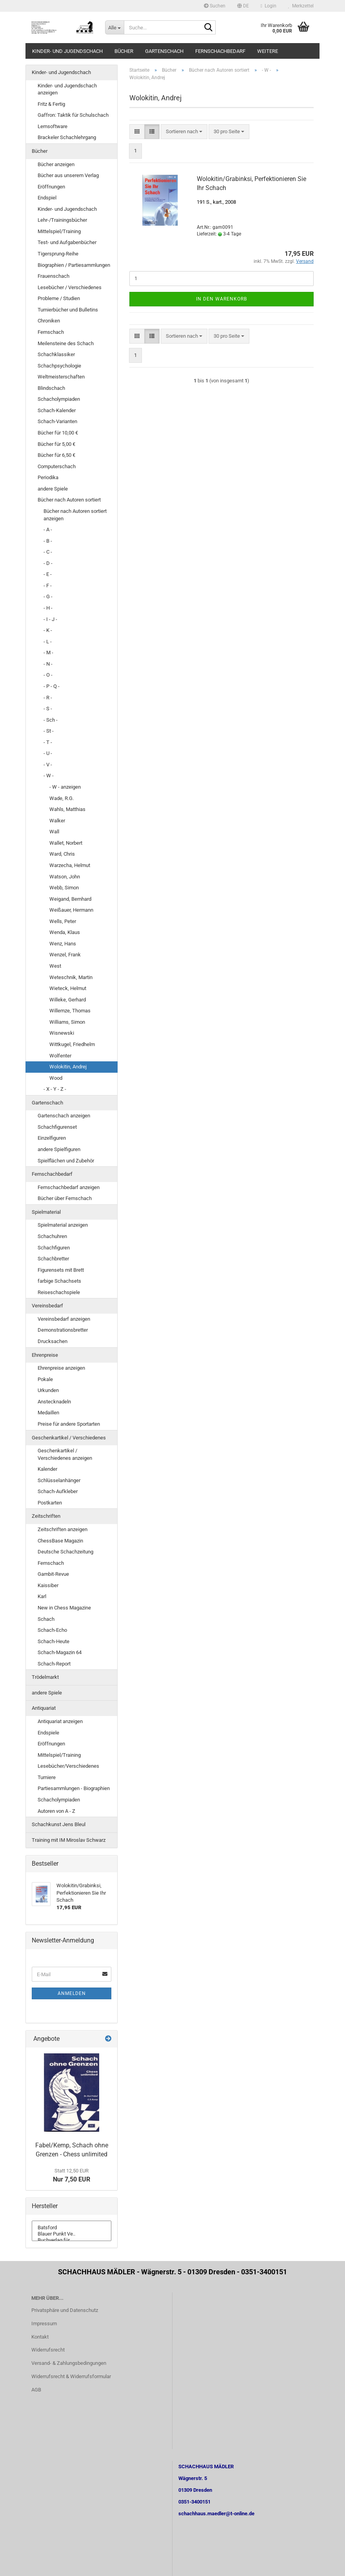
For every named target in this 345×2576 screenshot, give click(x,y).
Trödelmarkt (45, 1677)
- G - (48, 596)
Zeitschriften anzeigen (62, 1529)
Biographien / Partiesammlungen (74, 265)
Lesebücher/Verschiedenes (68, 1766)
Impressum (44, 2323)
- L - (48, 641)
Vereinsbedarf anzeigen (64, 1319)
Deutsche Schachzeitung (65, 1552)
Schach (46, 1619)
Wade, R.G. (61, 798)
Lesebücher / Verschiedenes (70, 287)
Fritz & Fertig (51, 104)
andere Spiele (53, 489)
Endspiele (48, 1733)
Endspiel (47, 198)
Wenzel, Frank (65, 955)
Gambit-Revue (53, 1574)
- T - (48, 742)
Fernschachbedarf (220, 51)
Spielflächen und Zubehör (66, 1161)
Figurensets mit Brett (61, 1270)
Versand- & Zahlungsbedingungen (68, 2363)
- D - (48, 563)
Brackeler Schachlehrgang (67, 137)
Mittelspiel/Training (59, 231)
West (55, 966)
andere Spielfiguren (59, 1149)
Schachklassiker (56, 354)
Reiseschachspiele (59, 1292)
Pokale (45, 1379)
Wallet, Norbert (65, 843)
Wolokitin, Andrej (68, 1067)
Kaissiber (48, 1585)
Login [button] (268, 6)
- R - (48, 698)
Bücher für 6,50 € (56, 455)
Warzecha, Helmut (69, 865)
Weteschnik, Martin (71, 977)
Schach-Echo (52, 1630)
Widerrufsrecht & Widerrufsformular (71, 2376)
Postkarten (50, 1503)
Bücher (123, 51)
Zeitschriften (46, 1516)
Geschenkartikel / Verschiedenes (69, 1438)
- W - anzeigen (65, 787)
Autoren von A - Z (56, 1811)
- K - (48, 630)
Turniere (47, 1777)
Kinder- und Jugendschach (67, 51)
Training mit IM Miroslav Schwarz (68, 1840)
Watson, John (64, 877)
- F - (48, 585)
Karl (42, 1596)
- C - (48, 552)
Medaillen (48, 1413)
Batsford (71, 2228)
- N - (48, 664)
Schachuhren (52, 1236)
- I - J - (50, 619)
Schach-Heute (53, 1641)
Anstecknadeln (54, 1402)
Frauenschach (53, 276)
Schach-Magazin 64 (60, 1652)
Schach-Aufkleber (58, 1491)
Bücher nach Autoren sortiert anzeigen (75, 514)
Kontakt (40, 2337)
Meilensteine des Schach (66, 343)
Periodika (48, 477)
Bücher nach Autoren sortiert (69, 500)
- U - (48, 753)
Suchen (214, 6)
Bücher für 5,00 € (56, 444)
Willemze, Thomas (70, 1011)
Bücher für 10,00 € (58, 433)
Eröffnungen (51, 187)
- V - (48, 765)
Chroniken (49, 321)
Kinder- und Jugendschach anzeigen (67, 89)
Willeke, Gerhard (67, 1000)
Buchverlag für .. (71, 2240)
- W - (49, 775)
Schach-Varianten (57, 421)
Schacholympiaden (59, 399)
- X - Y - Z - (55, 1089)
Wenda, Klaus (64, 932)
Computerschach (57, 466)
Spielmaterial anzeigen (63, 1225)
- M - (48, 652)
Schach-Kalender (57, 410)
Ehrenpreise (45, 1355)
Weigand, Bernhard (70, 899)
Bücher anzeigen (56, 164)
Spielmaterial (46, 1212)
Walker (57, 821)
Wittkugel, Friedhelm (72, 1044)
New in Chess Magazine (64, 1608)
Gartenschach (164, 51)
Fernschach (51, 332)
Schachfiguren (54, 1248)
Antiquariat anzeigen (60, 1721)
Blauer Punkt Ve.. (71, 2234)
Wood (55, 1078)
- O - (48, 675)
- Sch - (51, 720)
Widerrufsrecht (48, 2350)
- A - (48, 529)
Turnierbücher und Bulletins (68, 310)
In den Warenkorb (221, 299)
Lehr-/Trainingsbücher (62, 220)
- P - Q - (52, 686)
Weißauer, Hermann (71, 910)
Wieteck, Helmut (67, 988)
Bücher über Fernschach (65, 1198)
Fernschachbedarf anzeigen (69, 1187)
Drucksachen (52, 1341)
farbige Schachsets (59, 1281)
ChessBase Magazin (60, 1541)
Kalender (47, 1469)
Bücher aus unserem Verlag (68, 175)
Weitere (267, 51)
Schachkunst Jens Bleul (58, 1824)
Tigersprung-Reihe (58, 254)
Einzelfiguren (52, 1138)
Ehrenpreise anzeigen (61, 1368)
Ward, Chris (62, 854)
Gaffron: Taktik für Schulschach (73, 115)
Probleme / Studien (59, 298)
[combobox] (184, 131)
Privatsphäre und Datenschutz (64, 2310)
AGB (36, 2390)
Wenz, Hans (62, 944)
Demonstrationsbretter (63, 1330)
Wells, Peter (62, 921)
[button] (243, 6)
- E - (48, 574)
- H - (48, 608)
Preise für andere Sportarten (69, 1424)
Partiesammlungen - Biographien (74, 1788)
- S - (48, 708)
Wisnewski (61, 1033)
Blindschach (51, 388)
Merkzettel (301, 6)
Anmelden (72, 1993)
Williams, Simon (67, 1022)
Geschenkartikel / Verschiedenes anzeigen (65, 1454)
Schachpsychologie (59, 366)
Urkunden (48, 1390)
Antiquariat (44, 1708)
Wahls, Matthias (67, 809)
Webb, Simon (64, 888)
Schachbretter (53, 1259)
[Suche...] (114, 27)
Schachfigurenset (57, 1127)
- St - (49, 731)
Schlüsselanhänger (59, 1480)
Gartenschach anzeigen (64, 1116)
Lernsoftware (52, 126)
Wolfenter (60, 1056)
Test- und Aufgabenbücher (67, 242)
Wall (54, 832)
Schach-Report (54, 1664)
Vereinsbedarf (47, 1306)
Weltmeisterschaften (61, 377)
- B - (48, 541)
